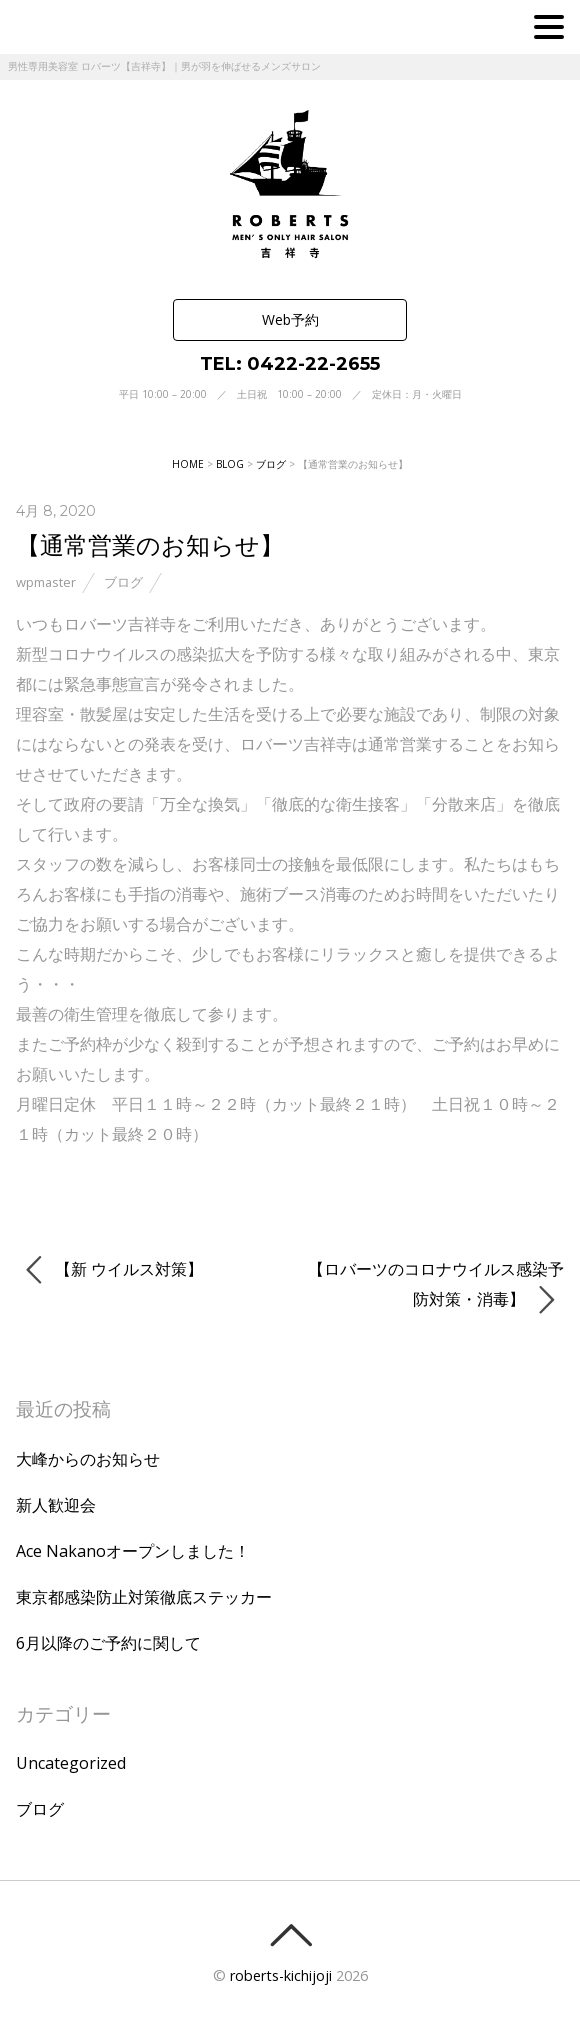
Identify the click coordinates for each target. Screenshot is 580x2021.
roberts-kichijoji (281, 1975)
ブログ (123, 582)
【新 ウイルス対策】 (114, 1270)
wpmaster (46, 582)
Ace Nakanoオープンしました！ (133, 1551)
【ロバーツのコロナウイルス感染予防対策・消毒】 (436, 1287)
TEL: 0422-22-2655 (290, 364)
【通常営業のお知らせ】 (150, 544)
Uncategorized (71, 1763)
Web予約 (290, 319)
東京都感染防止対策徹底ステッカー (144, 1597)
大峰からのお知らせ (88, 1459)
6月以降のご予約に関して (108, 1643)
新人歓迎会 (56, 1505)
